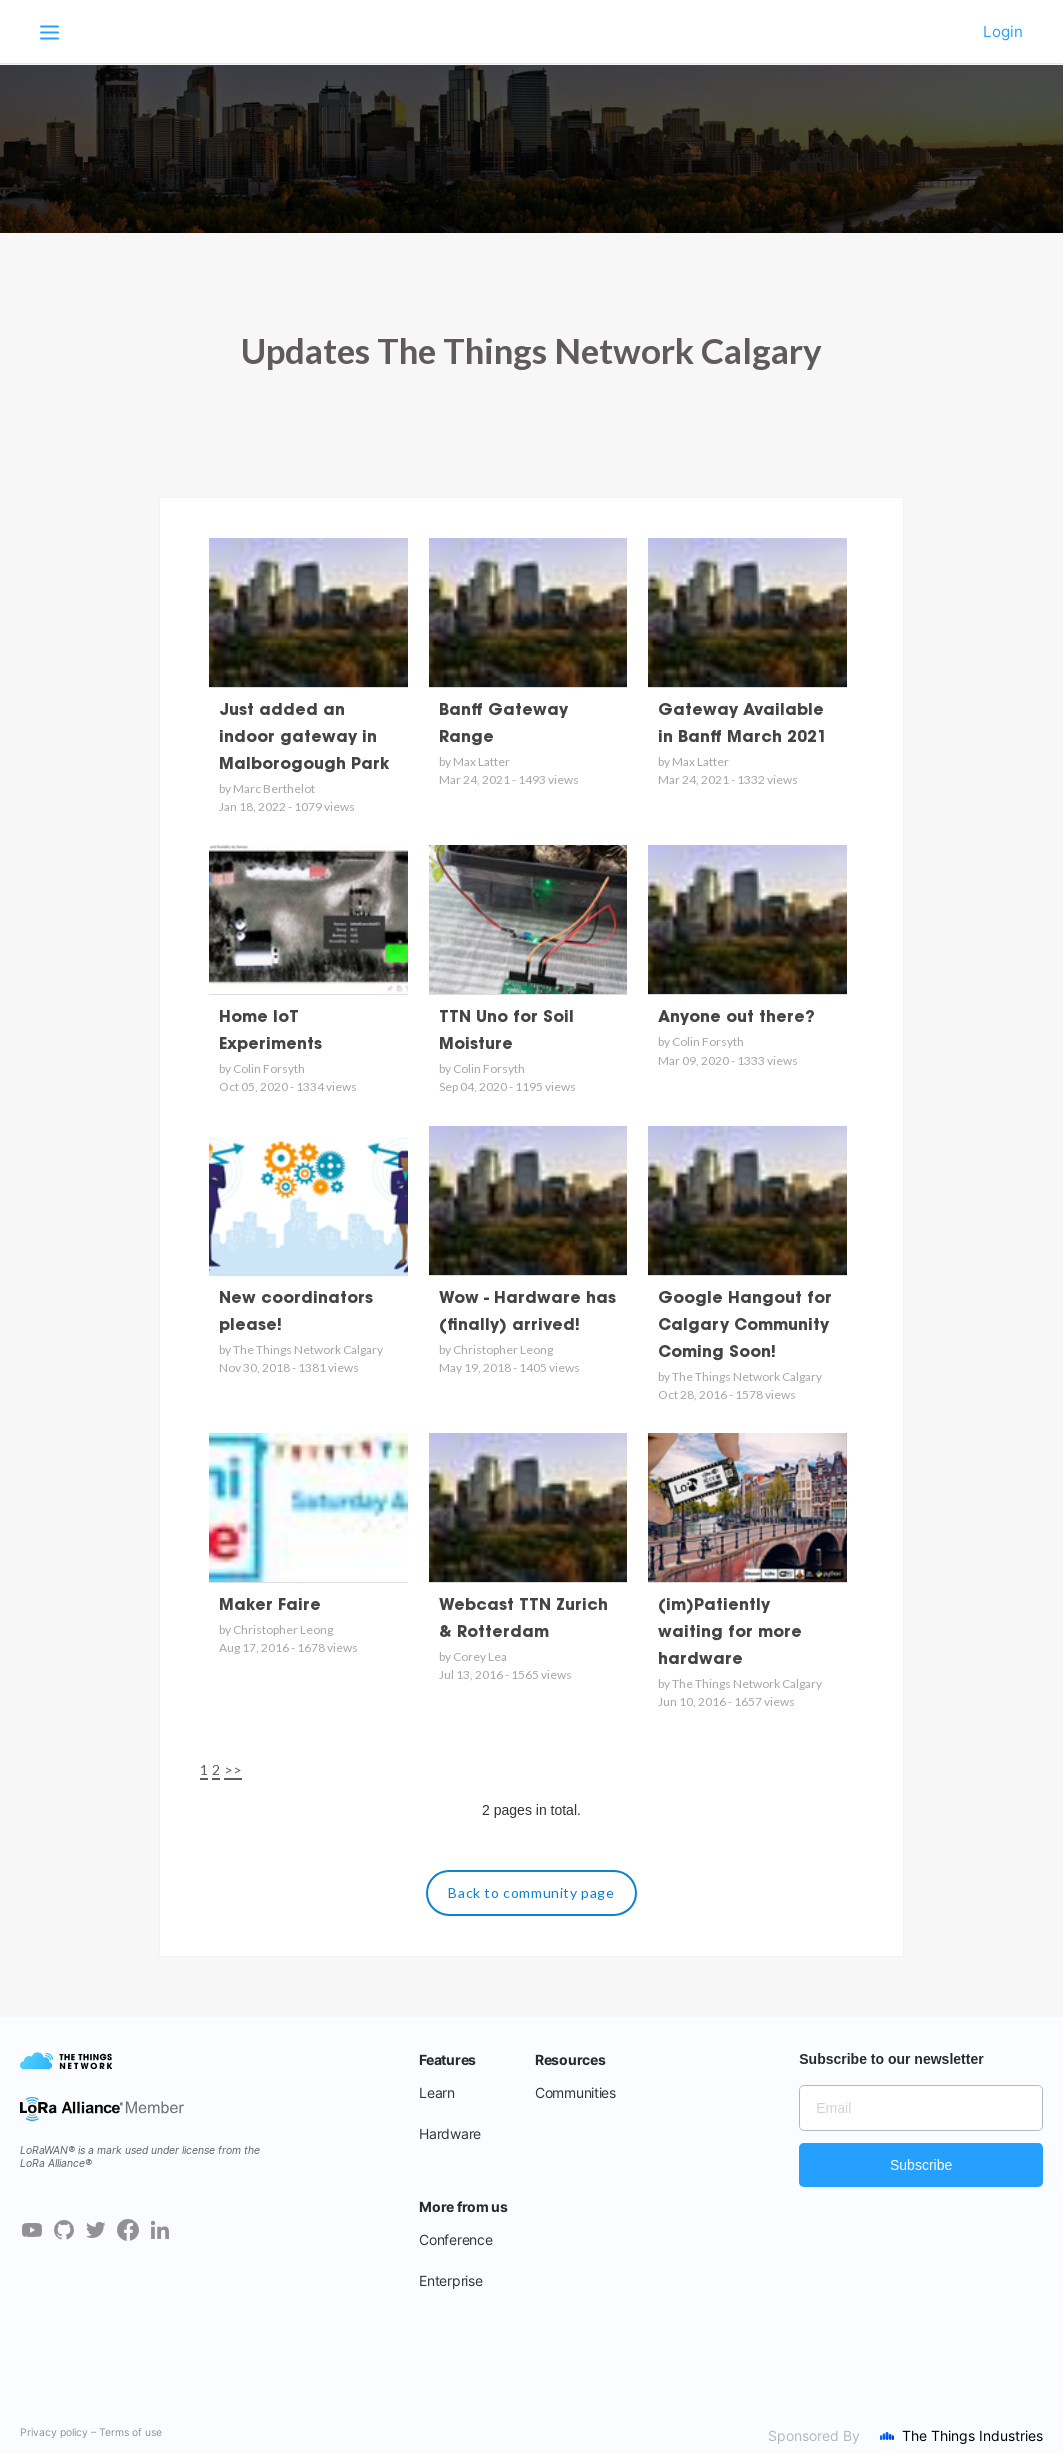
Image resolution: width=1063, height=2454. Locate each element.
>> (233, 1769)
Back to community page (531, 1892)
